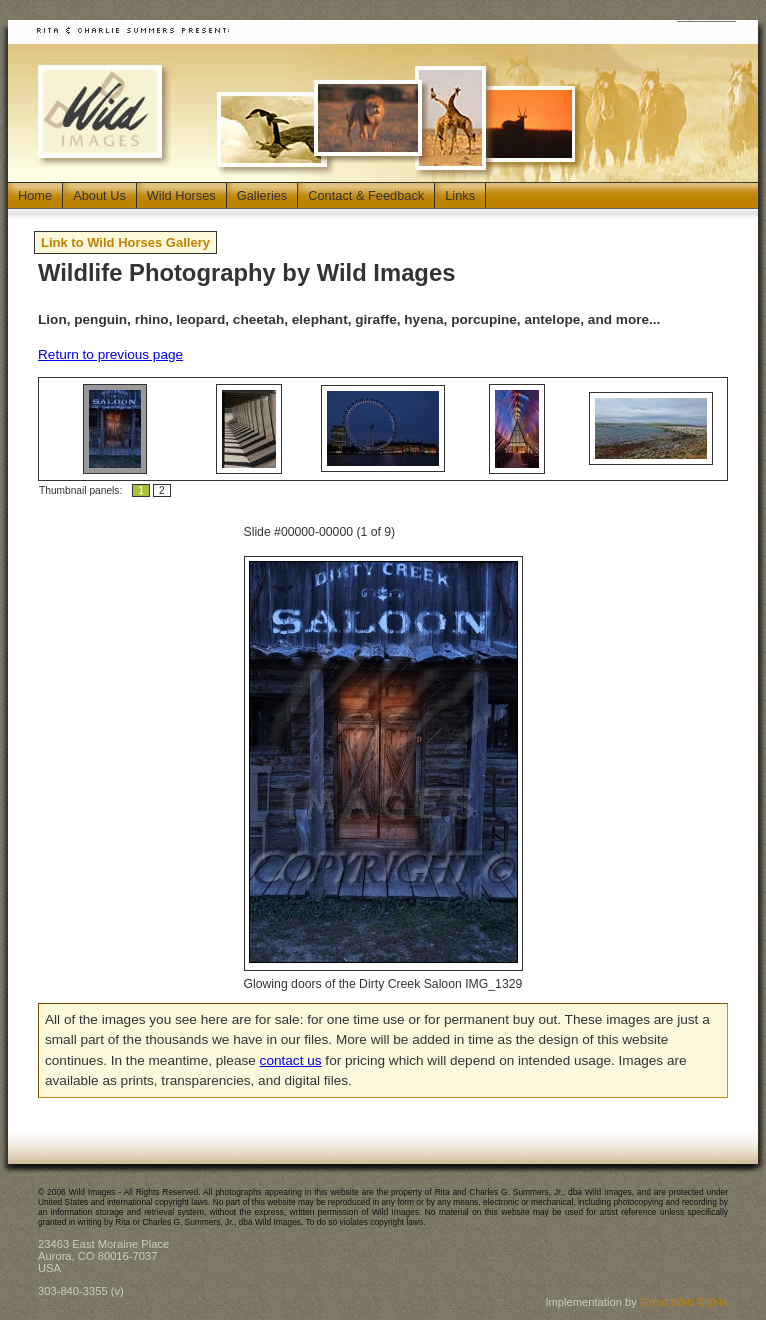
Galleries (262, 195)
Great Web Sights (684, 1302)
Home (35, 195)
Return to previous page (110, 354)
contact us (291, 1060)
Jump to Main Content (706, 18)
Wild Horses (181, 195)
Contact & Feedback (366, 195)
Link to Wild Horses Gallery (125, 242)
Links (460, 195)
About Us (99, 195)
